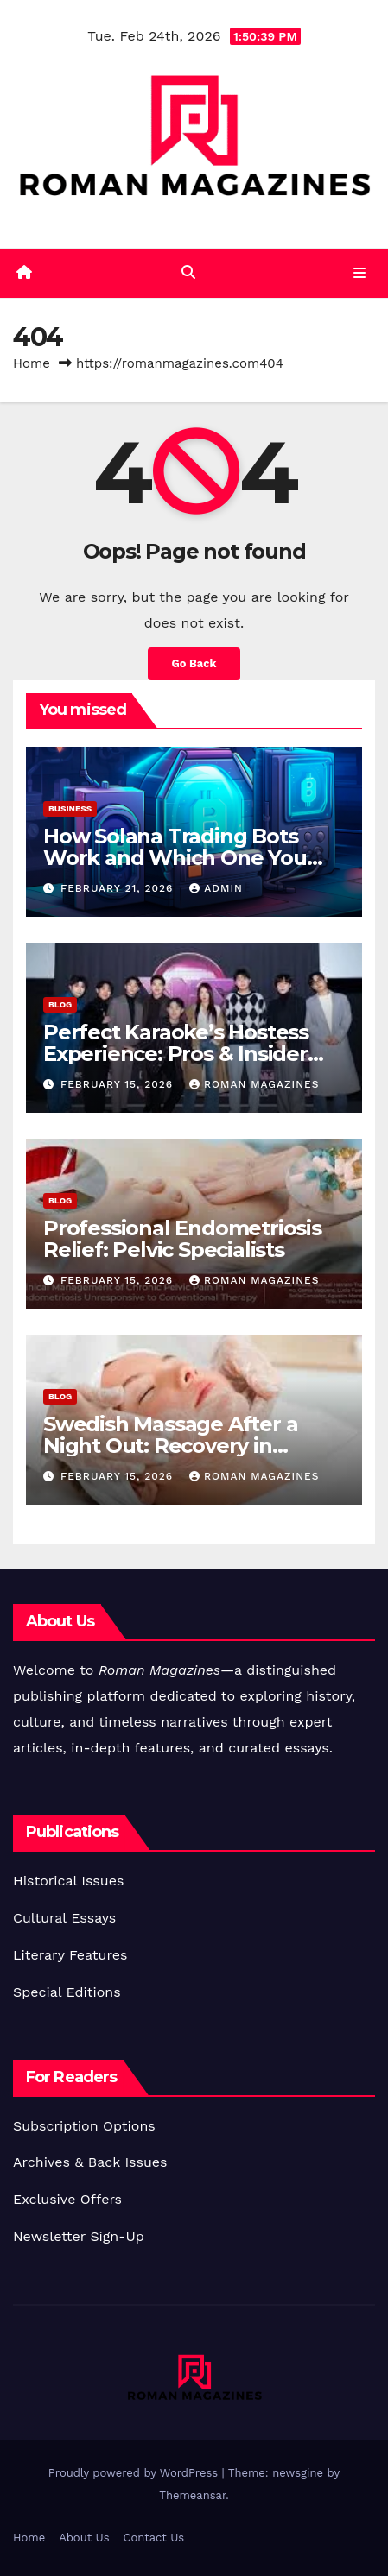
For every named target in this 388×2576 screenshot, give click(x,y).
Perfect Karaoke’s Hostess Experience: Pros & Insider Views (175, 1054)
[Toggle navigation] (360, 273)
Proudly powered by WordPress (135, 2472)
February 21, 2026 (118, 888)
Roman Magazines (254, 1084)
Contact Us (154, 2537)
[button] (188, 272)
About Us (84, 2537)
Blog (60, 1004)
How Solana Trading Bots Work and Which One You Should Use (175, 858)
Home (31, 363)
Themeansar (192, 2495)
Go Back (194, 663)
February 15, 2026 (118, 1084)
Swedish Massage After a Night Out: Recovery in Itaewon (170, 1445)
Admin (216, 888)
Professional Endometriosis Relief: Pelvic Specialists (182, 1238)
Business (70, 808)
